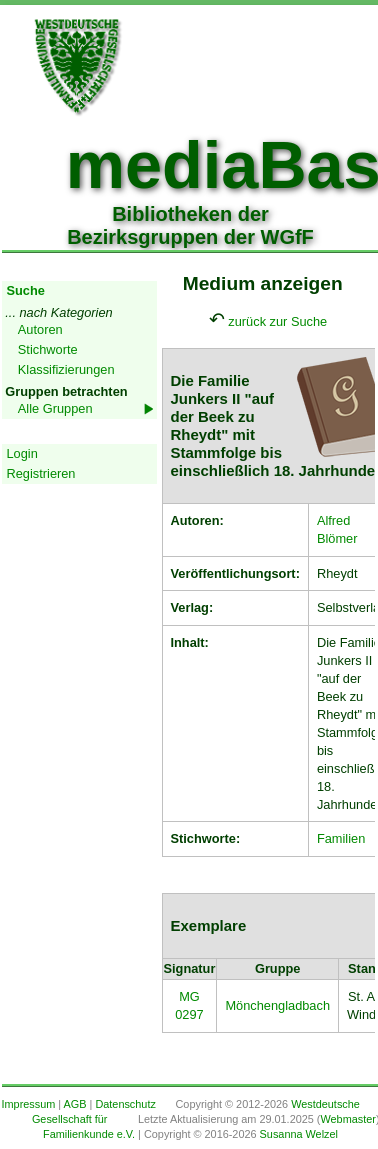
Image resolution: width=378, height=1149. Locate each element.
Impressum (29, 1104)
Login (22, 453)
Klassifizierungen (66, 369)
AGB (75, 1104)
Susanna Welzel (299, 1134)
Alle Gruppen (55, 408)
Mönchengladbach (277, 1005)
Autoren (40, 329)
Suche (26, 290)
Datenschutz (125, 1104)
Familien (341, 838)
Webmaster (347, 1119)
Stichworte (48, 349)
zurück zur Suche (277, 321)
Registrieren (41, 473)
